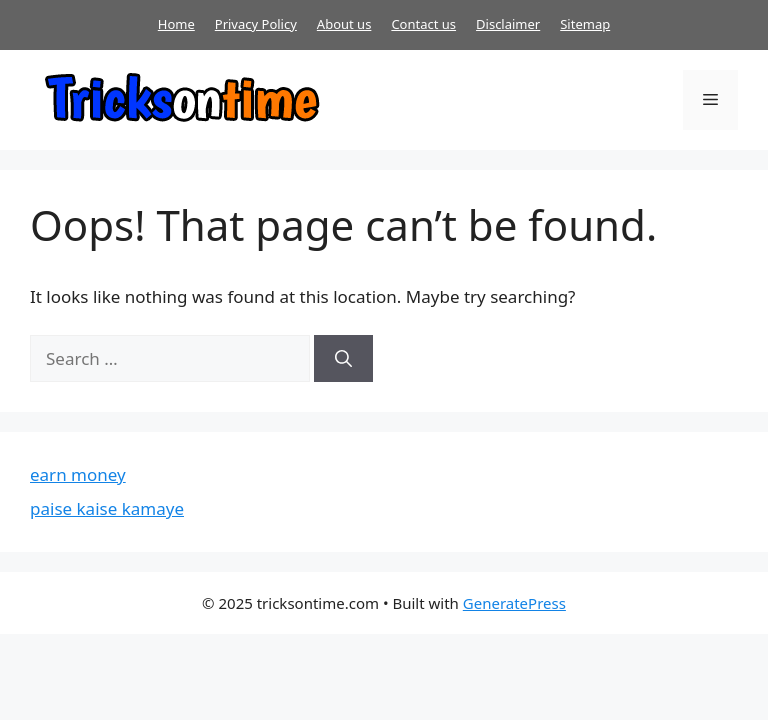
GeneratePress (514, 603)
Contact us (423, 24)
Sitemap (585, 24)
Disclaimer (508, 24)
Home (176, 24)
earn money (78, 474)
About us (344, 24)
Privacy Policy (256, 24)
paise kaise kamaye (107, 508)
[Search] (343, 359)
